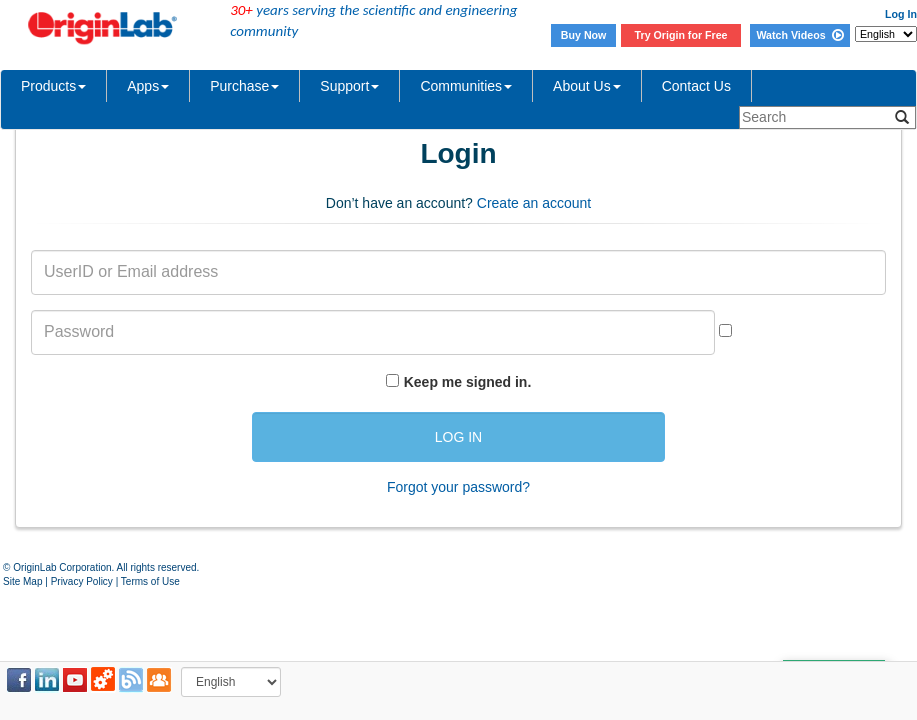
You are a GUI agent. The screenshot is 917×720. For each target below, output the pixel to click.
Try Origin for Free (681, 35)
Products (53, 86)
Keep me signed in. (468, 382)
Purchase (244, 86)
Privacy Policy (82, 581)
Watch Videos (799, 35)
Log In (901, 14)
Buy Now (584, 35)
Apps (148, 86)
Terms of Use (150, 581)
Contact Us (696, 86)
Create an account (534, 203)
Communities (466, 86)
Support (349, 86)
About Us (587, 86)
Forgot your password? (458, 487)
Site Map (22, 581)
